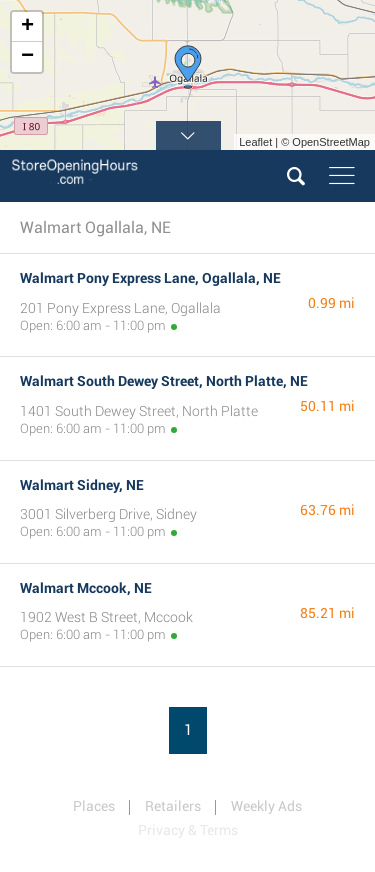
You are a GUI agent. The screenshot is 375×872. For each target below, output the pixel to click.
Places (94, 806)
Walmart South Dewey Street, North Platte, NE (164, 381)
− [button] (27, 57)
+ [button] (27, 27)
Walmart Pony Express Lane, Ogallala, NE (150, 278)
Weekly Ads (266, 806)
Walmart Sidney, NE (82, 485)
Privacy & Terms (188, 830)
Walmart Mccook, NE (86, 588)
